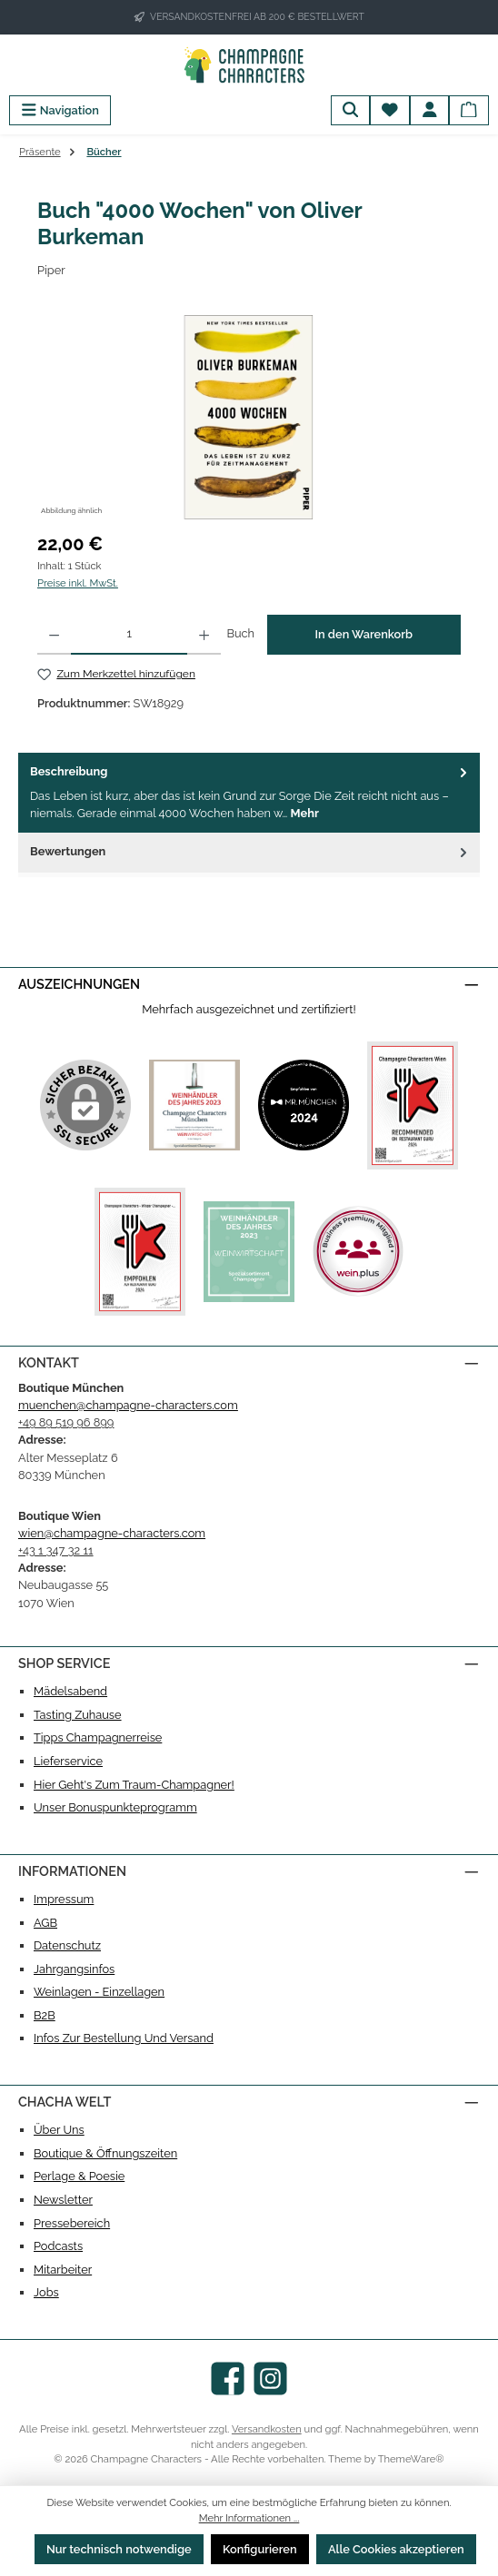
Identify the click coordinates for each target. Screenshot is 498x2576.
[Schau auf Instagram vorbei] (270, 2378)
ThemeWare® (411, 2459)
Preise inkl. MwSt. (77, 583)
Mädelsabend (70, 1691)
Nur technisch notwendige (119, 2549)
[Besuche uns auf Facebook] (227, 2378)
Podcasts (58, 2246)
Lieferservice (68, 1761)
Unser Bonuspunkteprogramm (115, 1807)
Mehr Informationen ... (249, 2518)
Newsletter (63, 2199)
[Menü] (60, 110)
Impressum (64, 1899)
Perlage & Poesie (79, 2176)
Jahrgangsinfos (74, 1969)
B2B (44, 2015)
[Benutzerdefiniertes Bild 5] (249, 1252)
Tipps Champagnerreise (98, 1737)
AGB (45, 1923)
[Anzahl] (129, 635)
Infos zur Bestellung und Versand (124, 2038)
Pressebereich (72, 2223)
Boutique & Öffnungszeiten (105, 2153)
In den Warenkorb (364, 634)
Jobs (46, 2292)
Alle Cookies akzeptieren (396, 2549)
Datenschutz (67, 1945)
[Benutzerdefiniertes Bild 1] (194, 1105)
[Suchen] (351, 110)
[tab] (249, 793)
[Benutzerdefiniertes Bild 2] (303, 1105)
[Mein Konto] (430, 110)
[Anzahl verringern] (54, 635)
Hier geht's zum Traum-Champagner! (134, 1784)
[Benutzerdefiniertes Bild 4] (140, 1252)
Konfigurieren (260, 2549)
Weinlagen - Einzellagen (99, 1992)
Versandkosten (267, 2429)
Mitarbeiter (63, 2269)
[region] (249, 417)
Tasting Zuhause (78, 1715)
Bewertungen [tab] (250, 851)
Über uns (59, 2130)
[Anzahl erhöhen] (204, 635)
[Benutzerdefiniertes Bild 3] (412, 1105)
